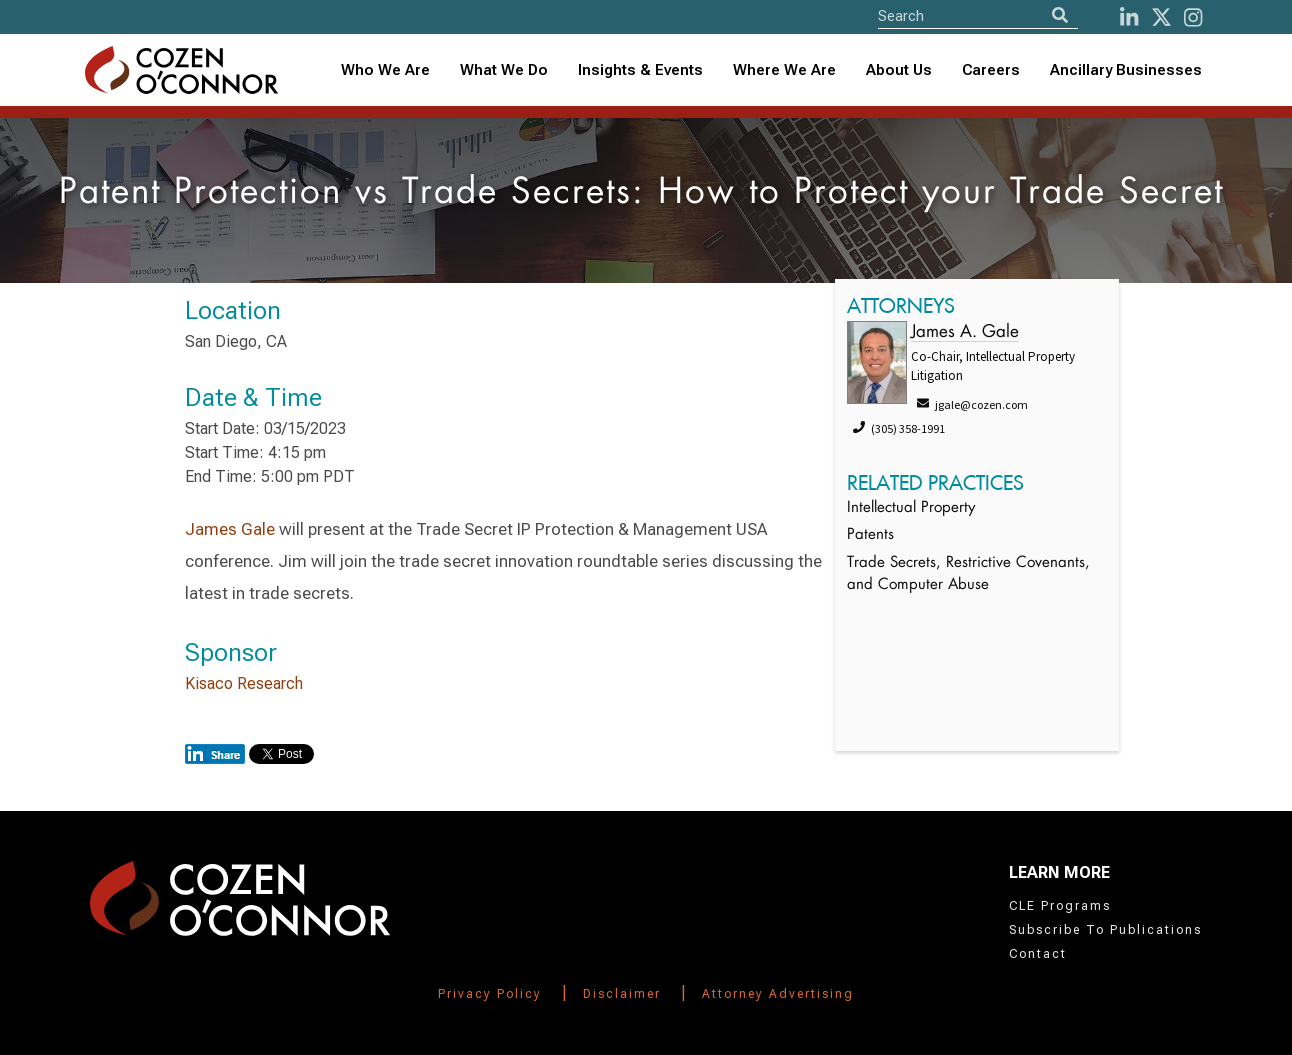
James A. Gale (965, 332)
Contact (1038, 954)
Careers (991, 70)
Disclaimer (622, 994)
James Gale (230, 529)
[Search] (1060, 15)
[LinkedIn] (1129, 17)
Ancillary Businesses (1126, 70)
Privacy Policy (490, 994)
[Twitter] (1161, 17)
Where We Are (784, 70)
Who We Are (385, 70)
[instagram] (1193, 17)
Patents (870, 535)
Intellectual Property (911, 508)
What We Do (504, 70)
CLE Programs (1060, 906)
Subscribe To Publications (1105, 930)
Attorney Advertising (778, 994)
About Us (899, 70)
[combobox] (640, 70)
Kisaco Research (244, 683)
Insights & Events (640, 70)
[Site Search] (978, 15)
